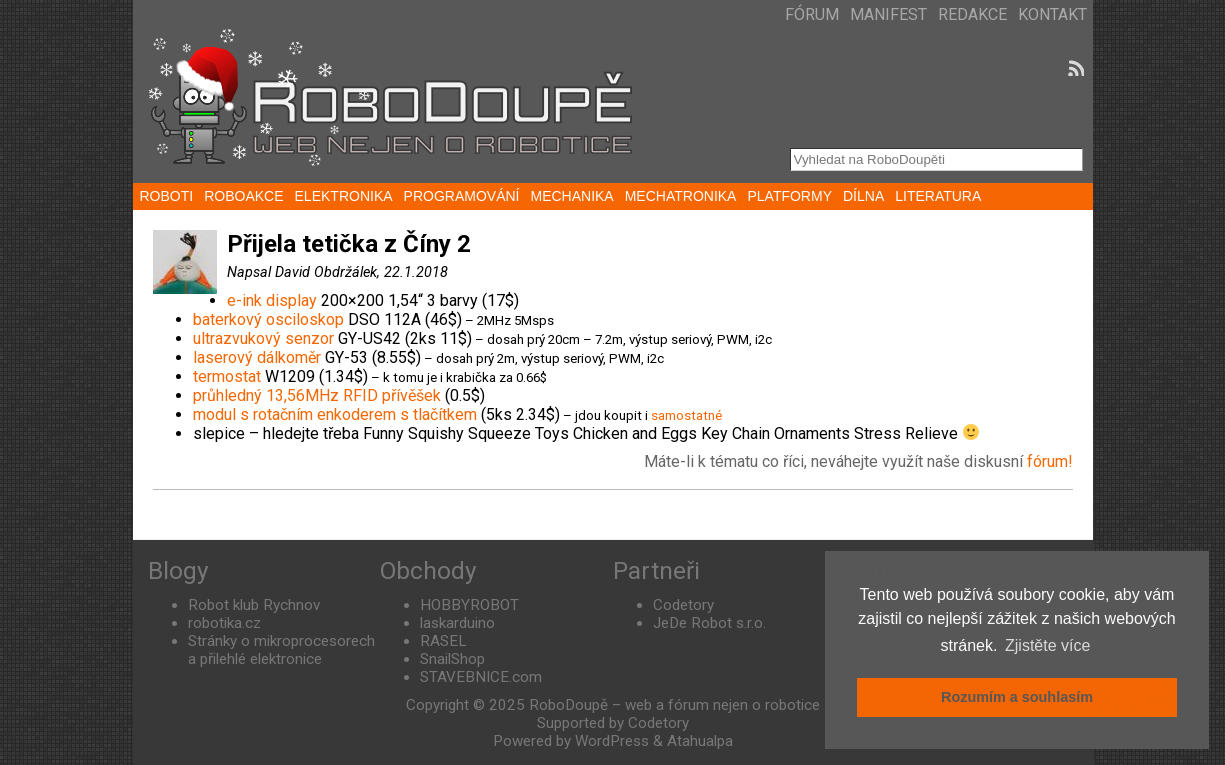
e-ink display (272, 300)
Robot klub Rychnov (254, 605)
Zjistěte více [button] (1047, 645)
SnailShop (452, 659)
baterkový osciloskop (268, 319)
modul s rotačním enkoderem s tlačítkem (335, 414)
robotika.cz (224, 623)
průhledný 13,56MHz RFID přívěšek (317, 395)
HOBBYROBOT (469, 605)
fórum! (1050, 461)
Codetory (683, 605)
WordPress (612, 741)
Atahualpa (700, 741)
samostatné (686, 415)
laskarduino (457, 623)
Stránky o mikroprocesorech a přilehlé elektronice (281, 650)
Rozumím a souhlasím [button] (1017, 697)
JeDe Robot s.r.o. (709, 623)
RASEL (443, 641)
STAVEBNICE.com (481, 677)
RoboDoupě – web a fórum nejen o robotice (674, 705)
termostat (227, 376)
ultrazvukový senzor (263, 338)
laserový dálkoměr (257, 357)
